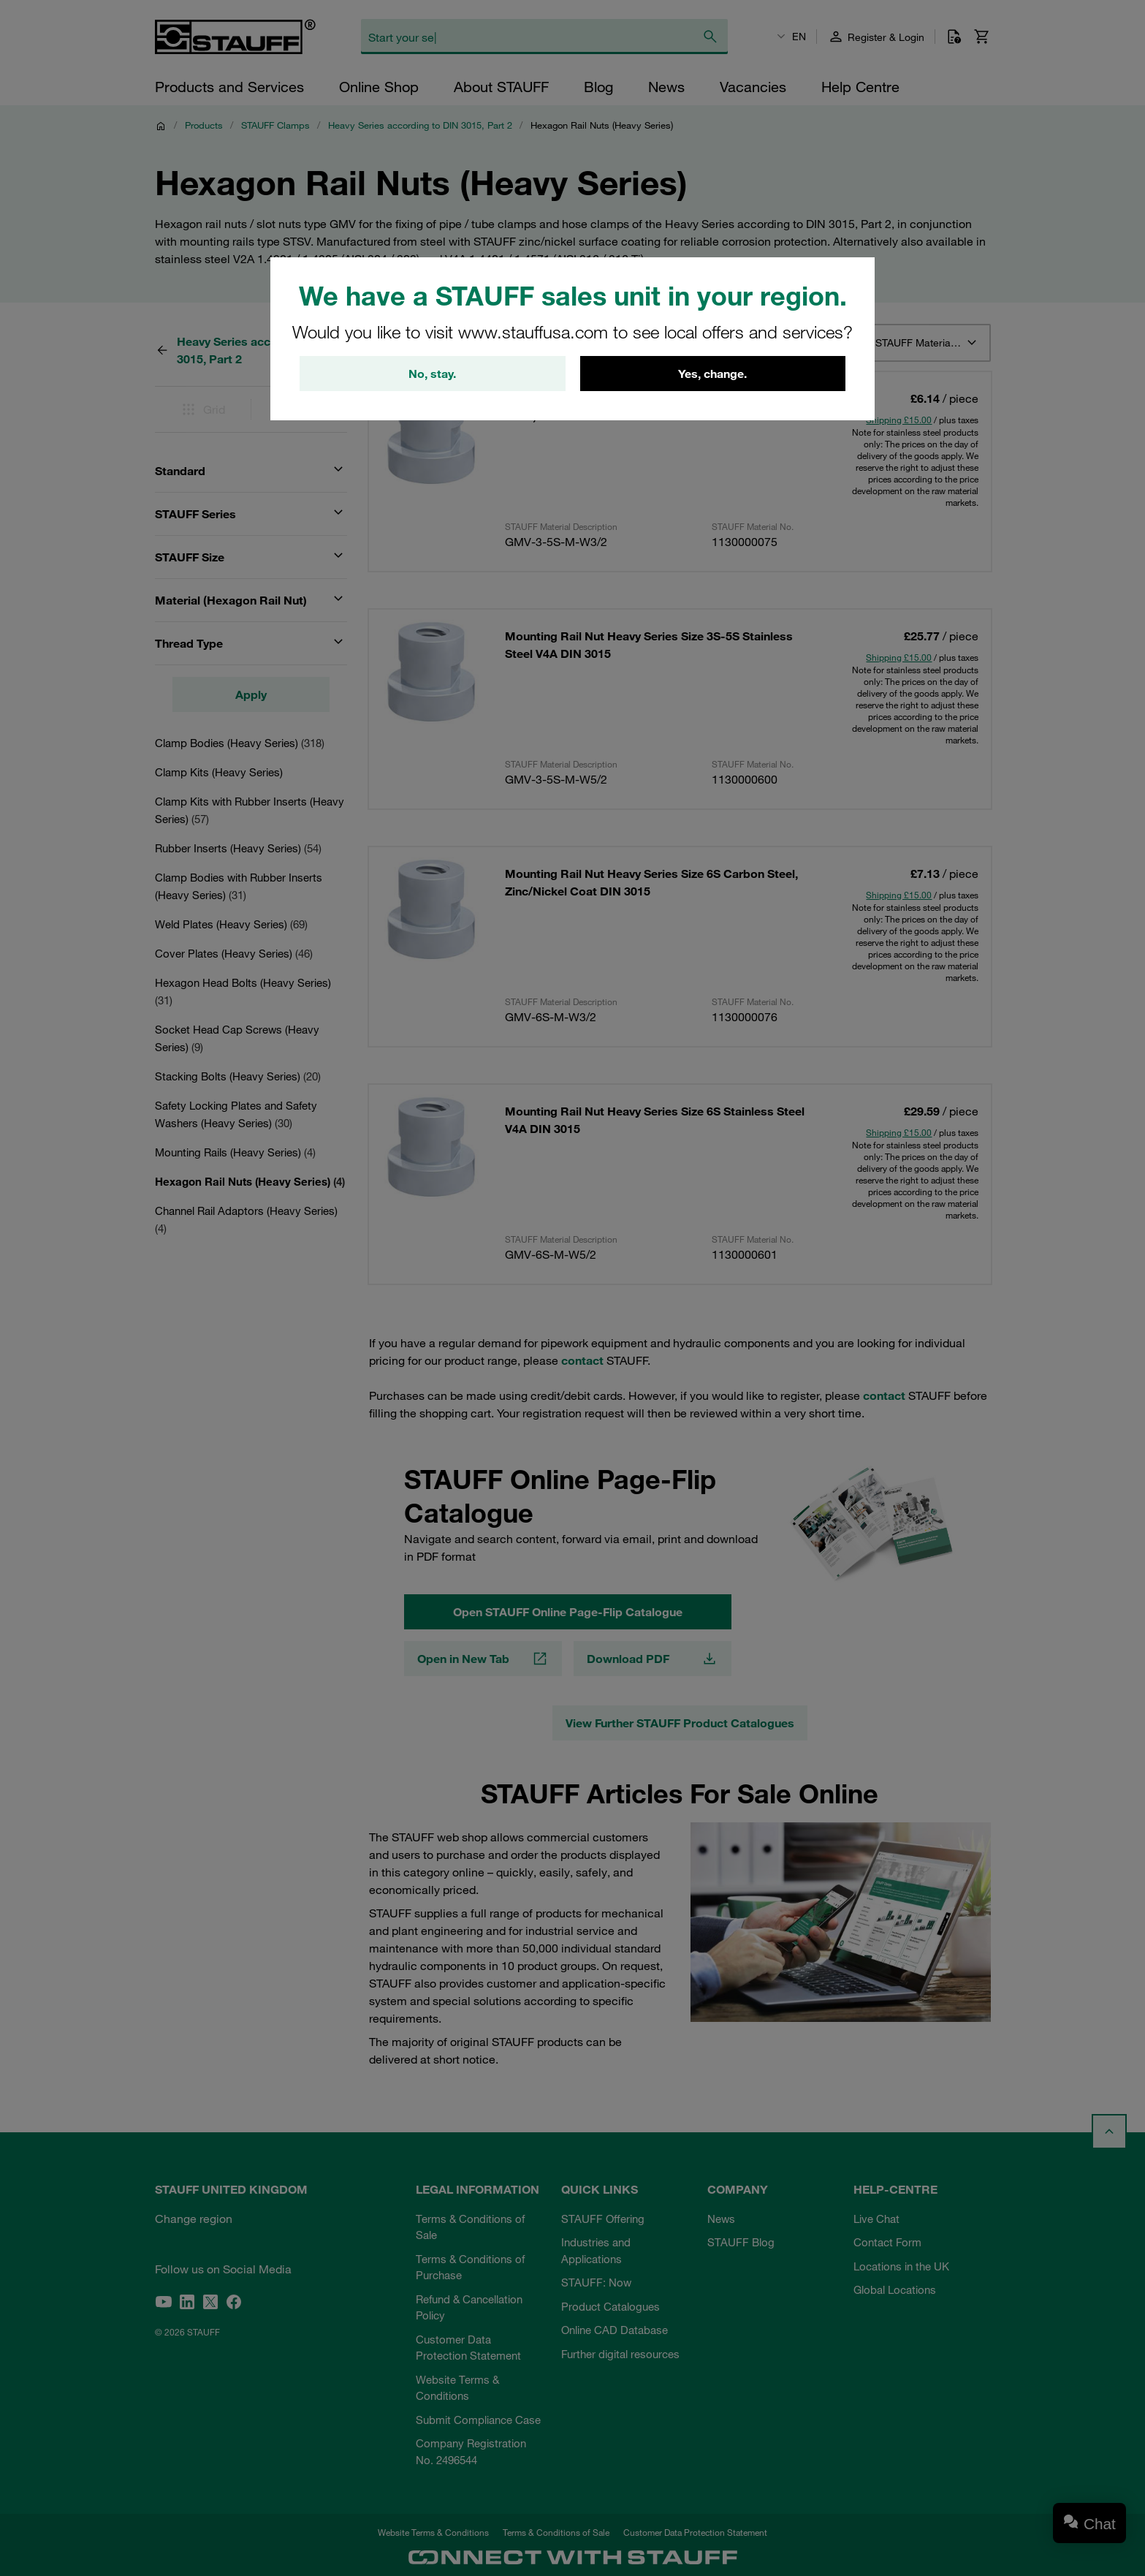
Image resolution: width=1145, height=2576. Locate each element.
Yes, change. (712, 373)
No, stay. (432, 373)
